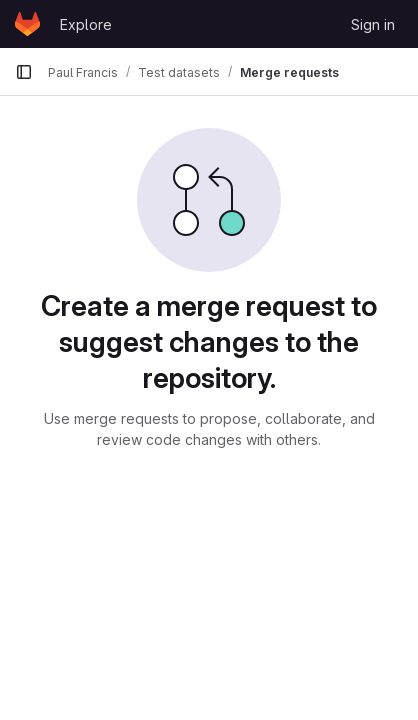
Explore (86, 24)
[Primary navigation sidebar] (24, 72)
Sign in (373, 24)
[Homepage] (27, 24)
